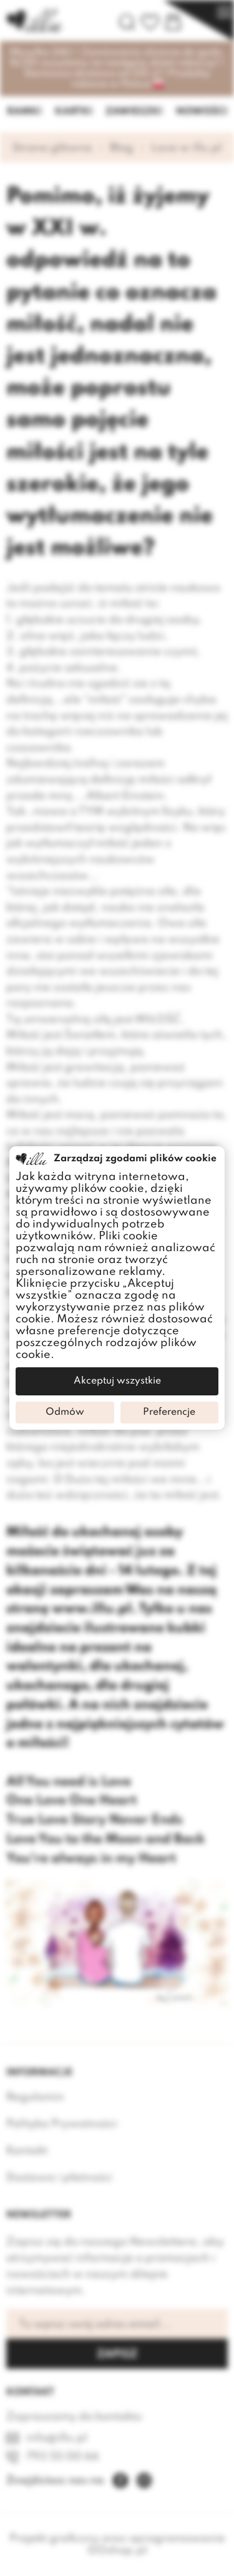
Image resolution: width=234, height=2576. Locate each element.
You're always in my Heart (91, 1859)
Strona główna (52, 148)
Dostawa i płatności (59, 2177)
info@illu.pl (56, 2438)
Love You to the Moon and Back (105, 1839)
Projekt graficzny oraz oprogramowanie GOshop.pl (117, 2544)
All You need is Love (68, 1782)
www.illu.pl (92, 1609)
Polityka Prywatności (61, 2124)
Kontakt (26, 2150)
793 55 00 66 (62, 2456)
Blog (122, 148)
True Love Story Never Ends (94, 1820)
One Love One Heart (71, 1800)
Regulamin (35, 2097)
